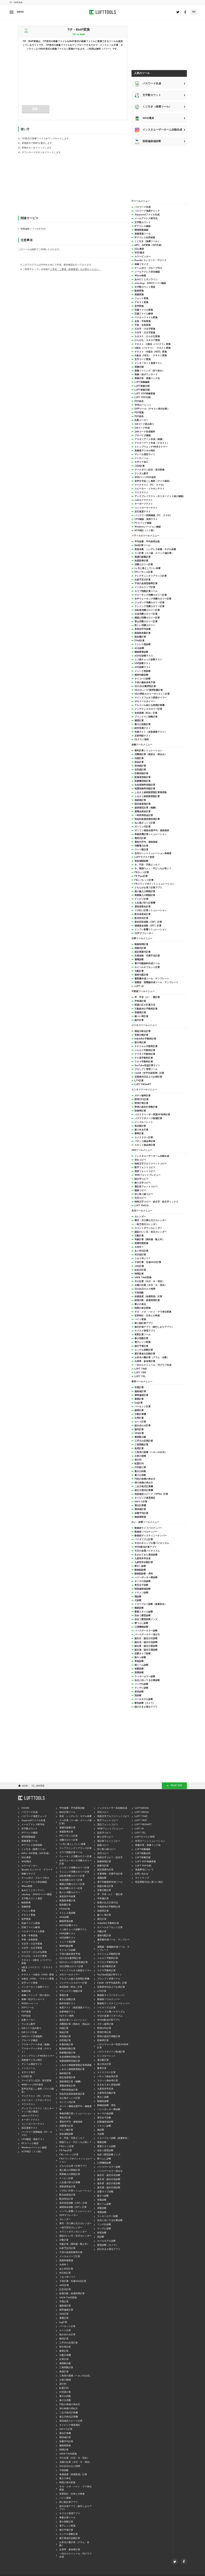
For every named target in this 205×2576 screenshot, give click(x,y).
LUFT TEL (140, 1376)
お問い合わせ (141, 1874)
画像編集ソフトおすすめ (33, 228)
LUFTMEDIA (142, 1808)
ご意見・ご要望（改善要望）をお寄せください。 (75, 269)
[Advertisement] (46, 78)
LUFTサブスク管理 (144, 857)
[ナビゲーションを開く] (12, 12)
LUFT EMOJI (141, 1205)
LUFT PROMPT (142, 1084)
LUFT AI (139, 986)
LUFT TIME (140, 1369)
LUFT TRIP (140, 1373)
